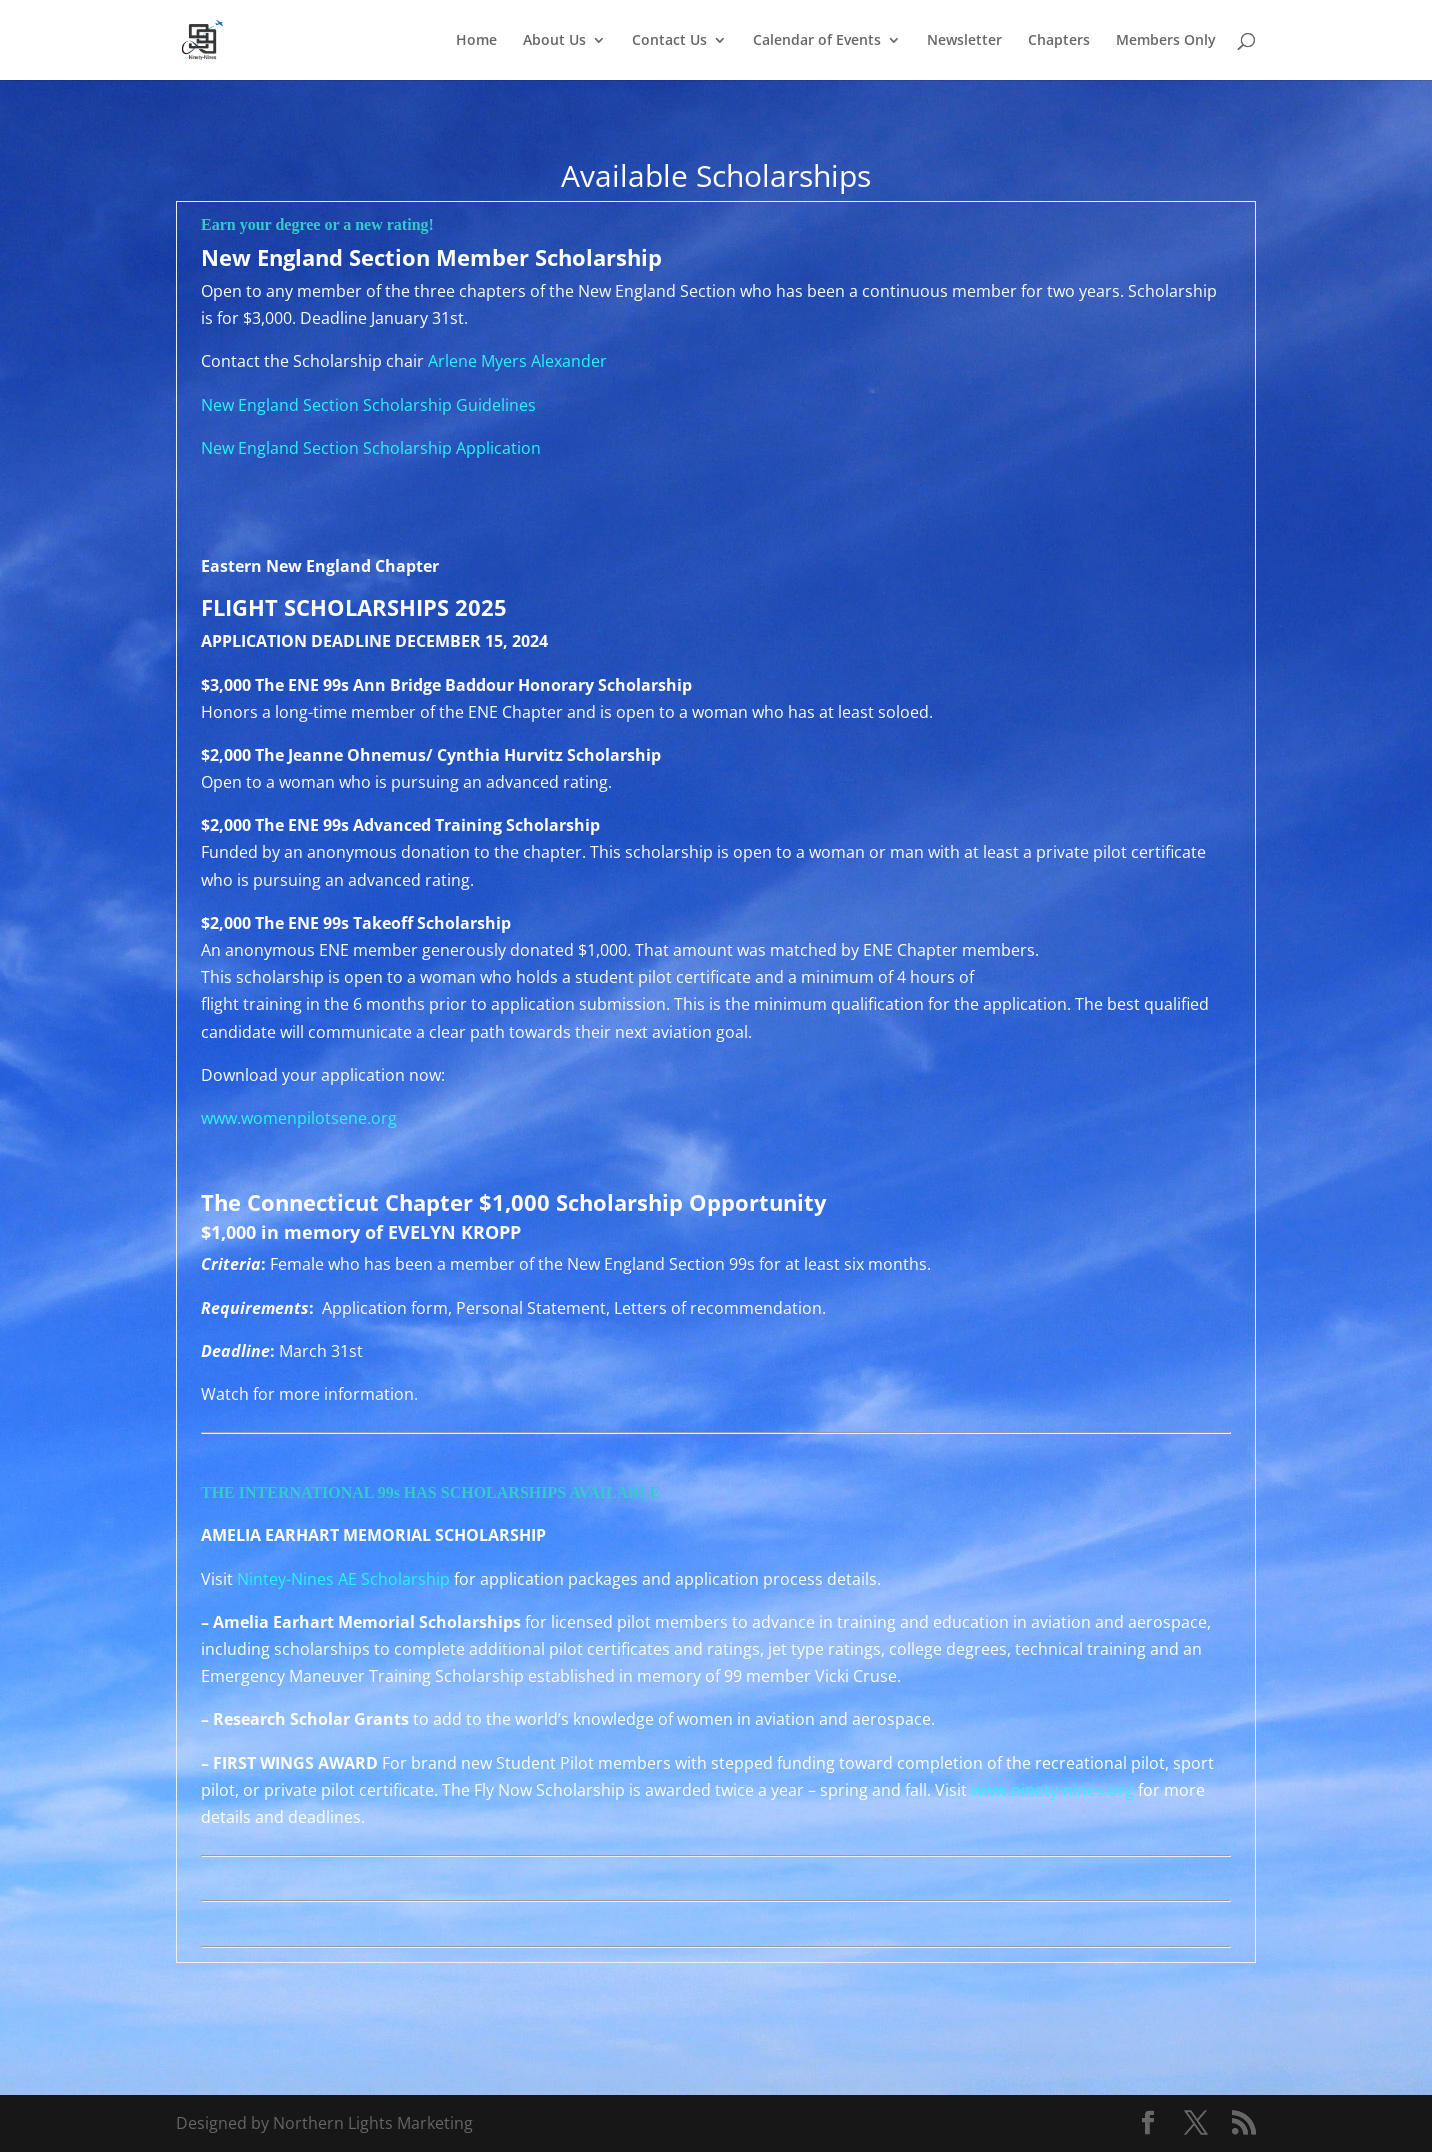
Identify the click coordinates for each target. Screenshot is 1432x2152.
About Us (554, 41)
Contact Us (669, 41)
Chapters (1059, 41)
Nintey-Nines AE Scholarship (343, 1579)
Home (476, 41)
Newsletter (964, 41)
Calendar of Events (817, 41)
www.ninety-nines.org (1052, 1790)
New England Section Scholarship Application (371, 448)
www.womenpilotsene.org (299, 1118)
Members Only (1166, 41)
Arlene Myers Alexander (517, 361)
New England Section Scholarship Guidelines (368, 405)
